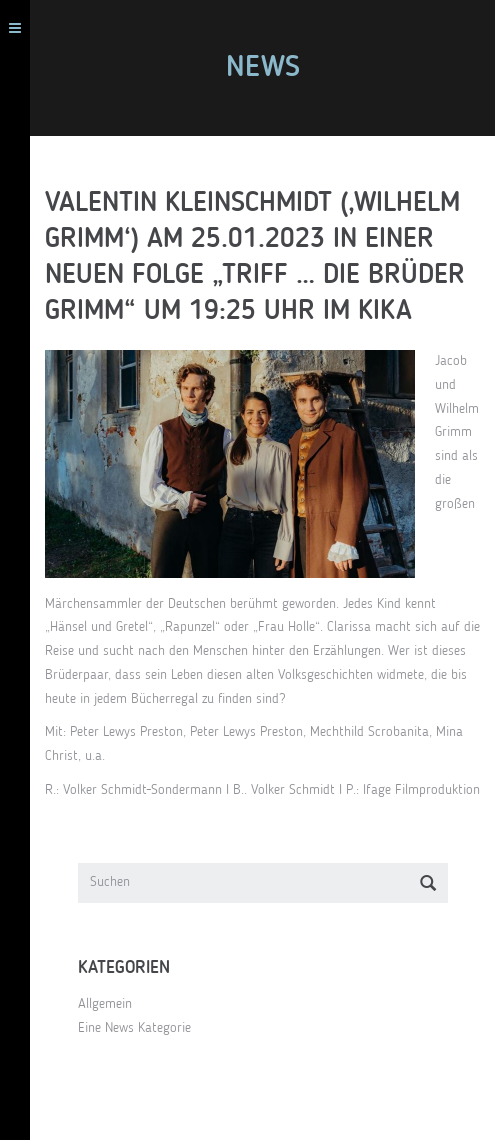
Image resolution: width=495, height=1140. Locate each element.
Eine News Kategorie (134, 1028)
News (263, 68)
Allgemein (105, 1004)
